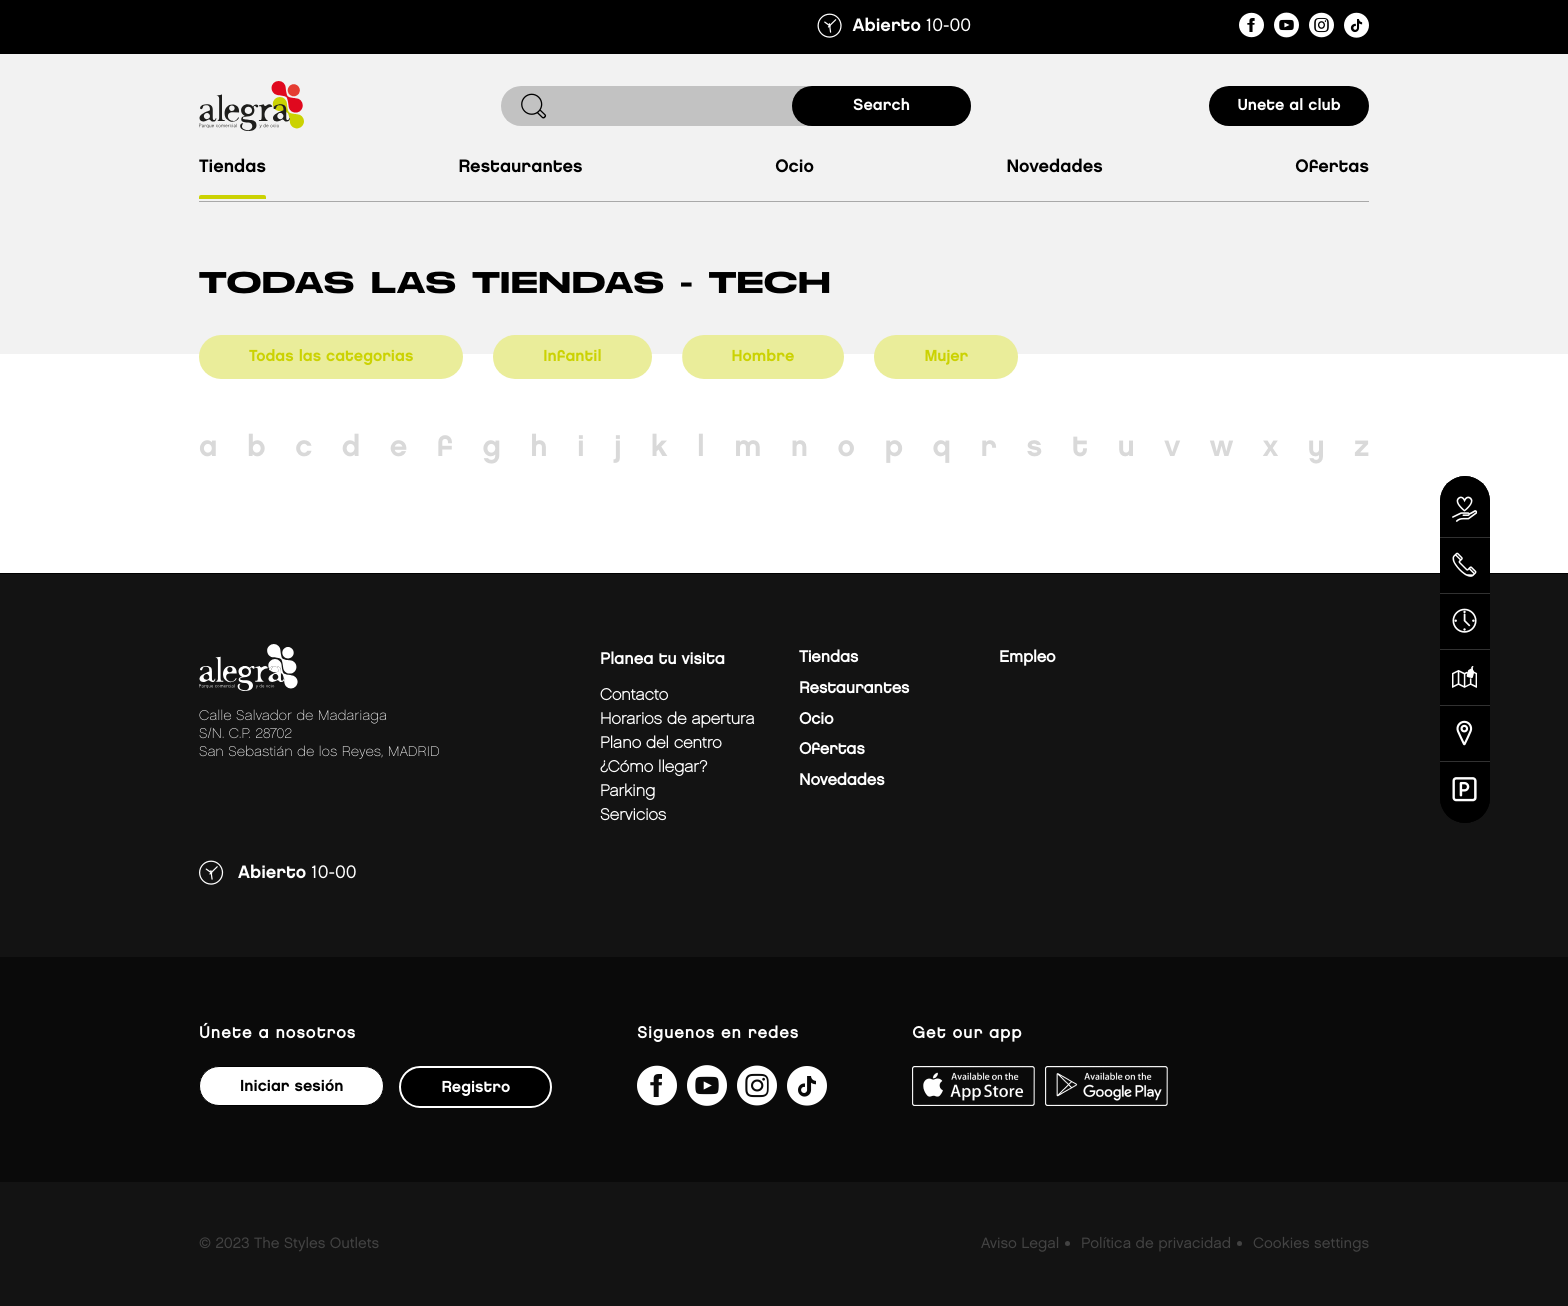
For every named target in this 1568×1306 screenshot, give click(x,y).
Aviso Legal (1020, 1244)
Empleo (1027, 657)
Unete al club (1288, 105)
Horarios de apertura (677, 719)
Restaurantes (520, 167)
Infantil (572, 356)
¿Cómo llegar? (653, 767)
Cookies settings (1311, 1244)
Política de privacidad (1156, 1244)
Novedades (1054, 167)
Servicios (633, 815)
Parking (627, 791)
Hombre (763, 356)
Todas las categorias (331, 356)
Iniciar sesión (291, 1086)
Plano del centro (661, 743)
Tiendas (232, 167)
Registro (475, 1087)
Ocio (794, 167)
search (881, 105)
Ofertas (1332, 167)
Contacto (634, 695)
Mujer (946, 356)
